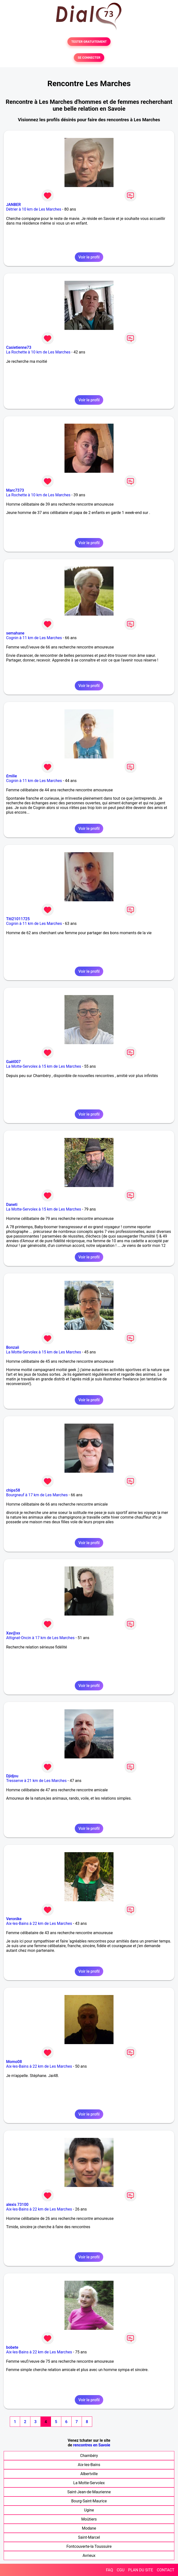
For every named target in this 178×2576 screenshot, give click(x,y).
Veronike (14, 1918)
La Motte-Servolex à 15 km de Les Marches (43, 1066)
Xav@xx (13, 1633)
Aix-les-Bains (89, 2464)
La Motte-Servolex (89, 2483)
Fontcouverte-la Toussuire (89, 2546)
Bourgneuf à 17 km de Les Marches (37, 1495)
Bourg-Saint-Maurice (89, 2501)
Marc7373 (15, 490)
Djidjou (12, 1776)
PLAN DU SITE (140, 2570)
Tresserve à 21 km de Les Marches (36, 1780)
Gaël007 (13, 1061)
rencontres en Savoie (91, 2445)
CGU (121, 2570)
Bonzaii (12, 1347)
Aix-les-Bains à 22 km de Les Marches (39, 1923)
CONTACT (165, 2570)
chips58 (13, 1490)
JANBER (13, 204)
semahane (15, 633)
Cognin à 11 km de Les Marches (34, 637)
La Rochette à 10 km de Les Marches (38, 352)
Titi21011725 (18, 919)
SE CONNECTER (89, 57)
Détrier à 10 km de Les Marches (33, 209)
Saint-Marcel (89, 2537)
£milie (11, 776)
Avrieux (89, 2555)
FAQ (109, 2570)
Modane (89, 2528)
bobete (12, 2347)
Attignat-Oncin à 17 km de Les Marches (40, 1637)
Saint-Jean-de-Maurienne (89, 2492)
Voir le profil (89, 257)
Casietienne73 (18, 347)
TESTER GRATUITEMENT (89, 41)
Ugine (89, 2510)
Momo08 (14, 2061)
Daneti (11, 1204)
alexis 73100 (17, 2204)
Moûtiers (89, 2519)
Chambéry (89, 2455)
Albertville (89, 2473)
